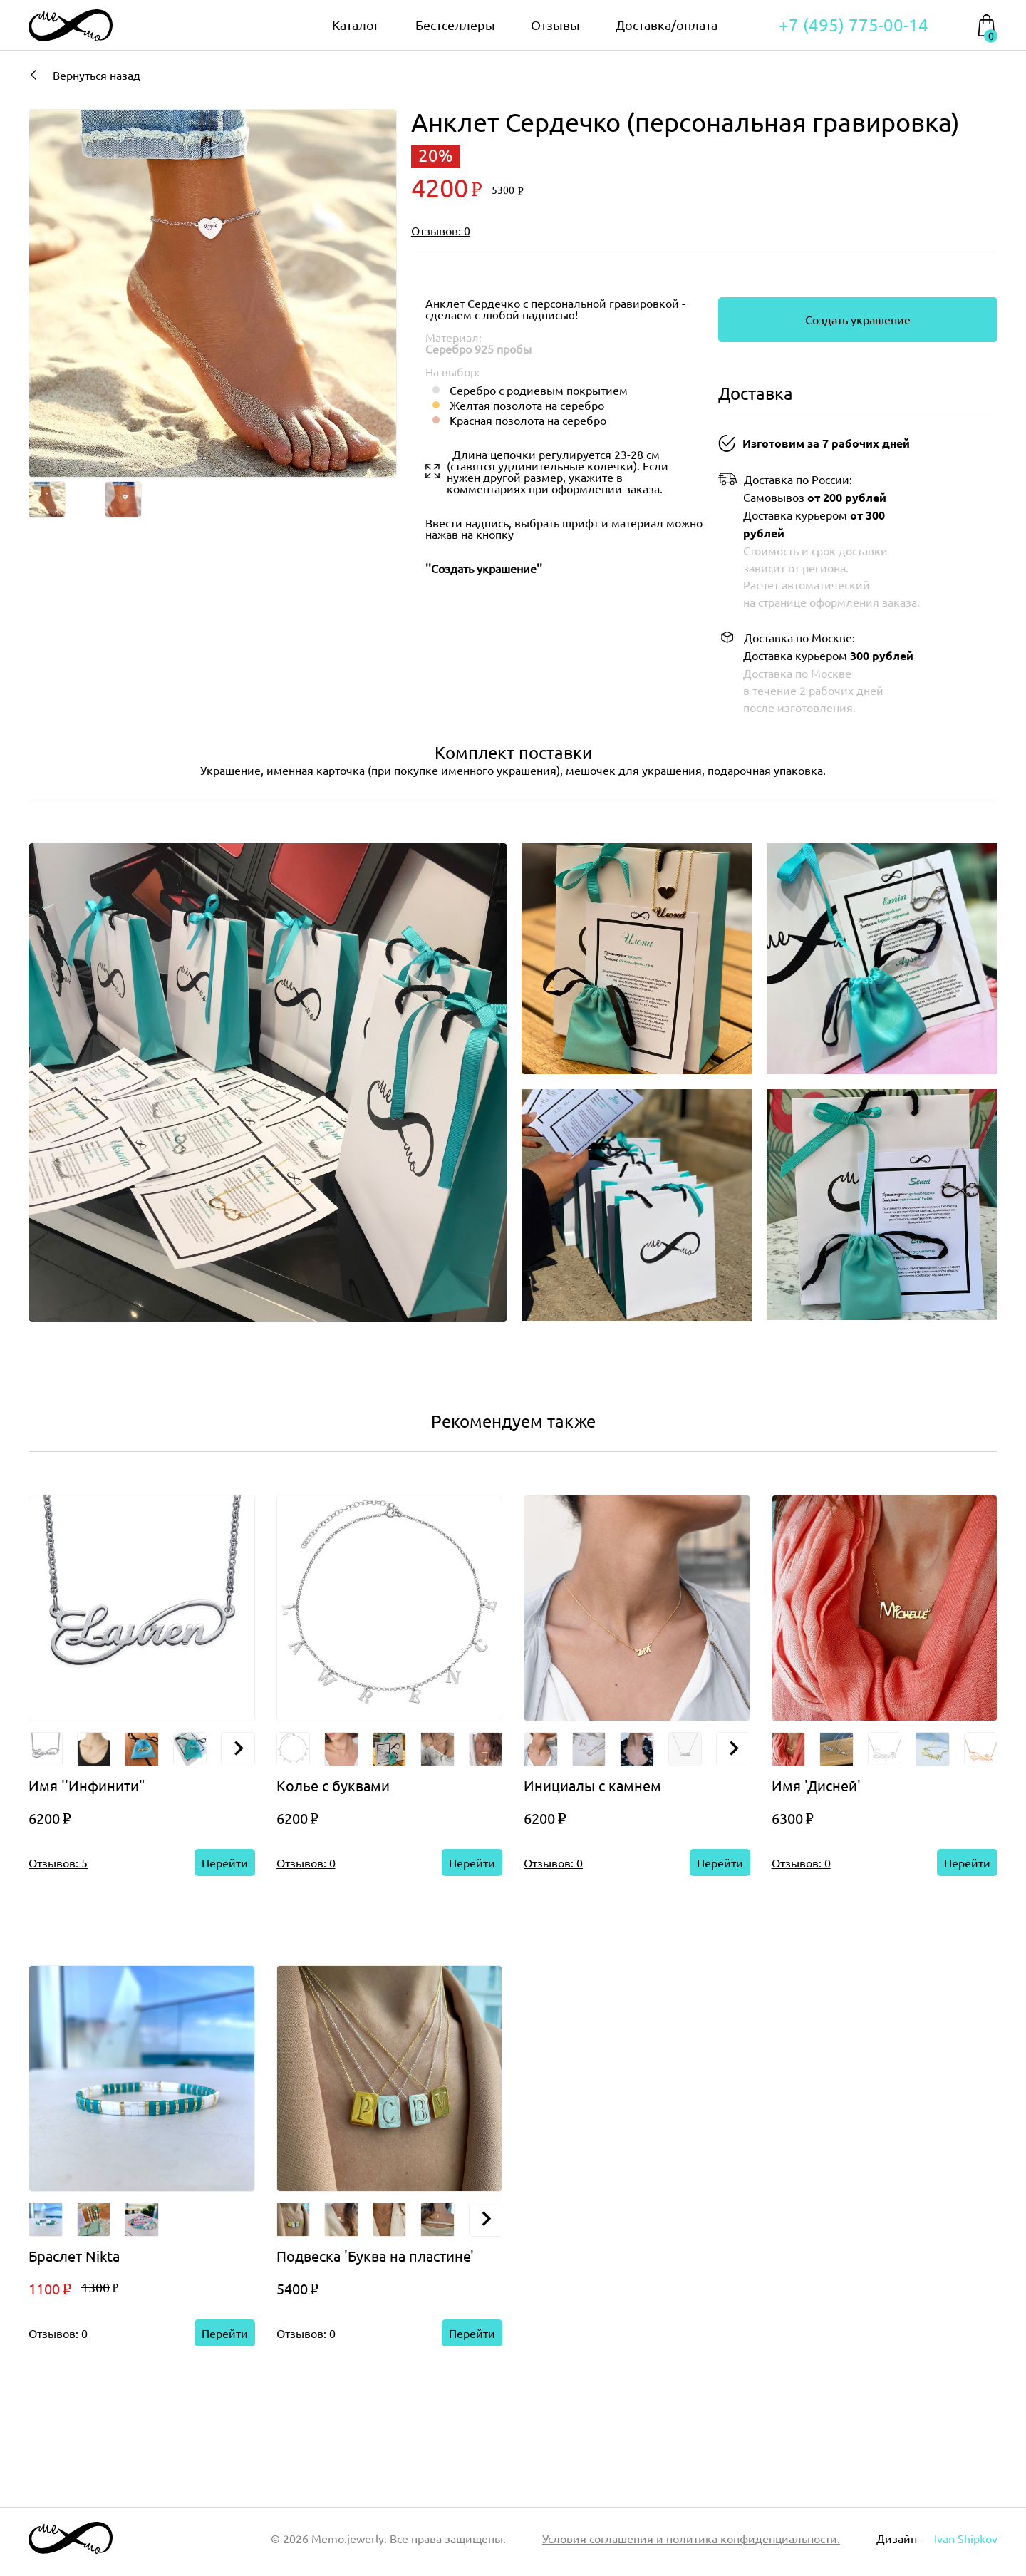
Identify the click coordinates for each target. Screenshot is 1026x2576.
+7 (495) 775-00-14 (853, 25)
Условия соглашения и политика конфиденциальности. (691, 2538)
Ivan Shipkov (966, 2538)
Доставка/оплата (666, 24)
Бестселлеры (455, 24)
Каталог (356, 24)
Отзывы (555, 24)
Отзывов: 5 (58, 1862)
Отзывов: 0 (440, 230)
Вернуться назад (84, 75)
